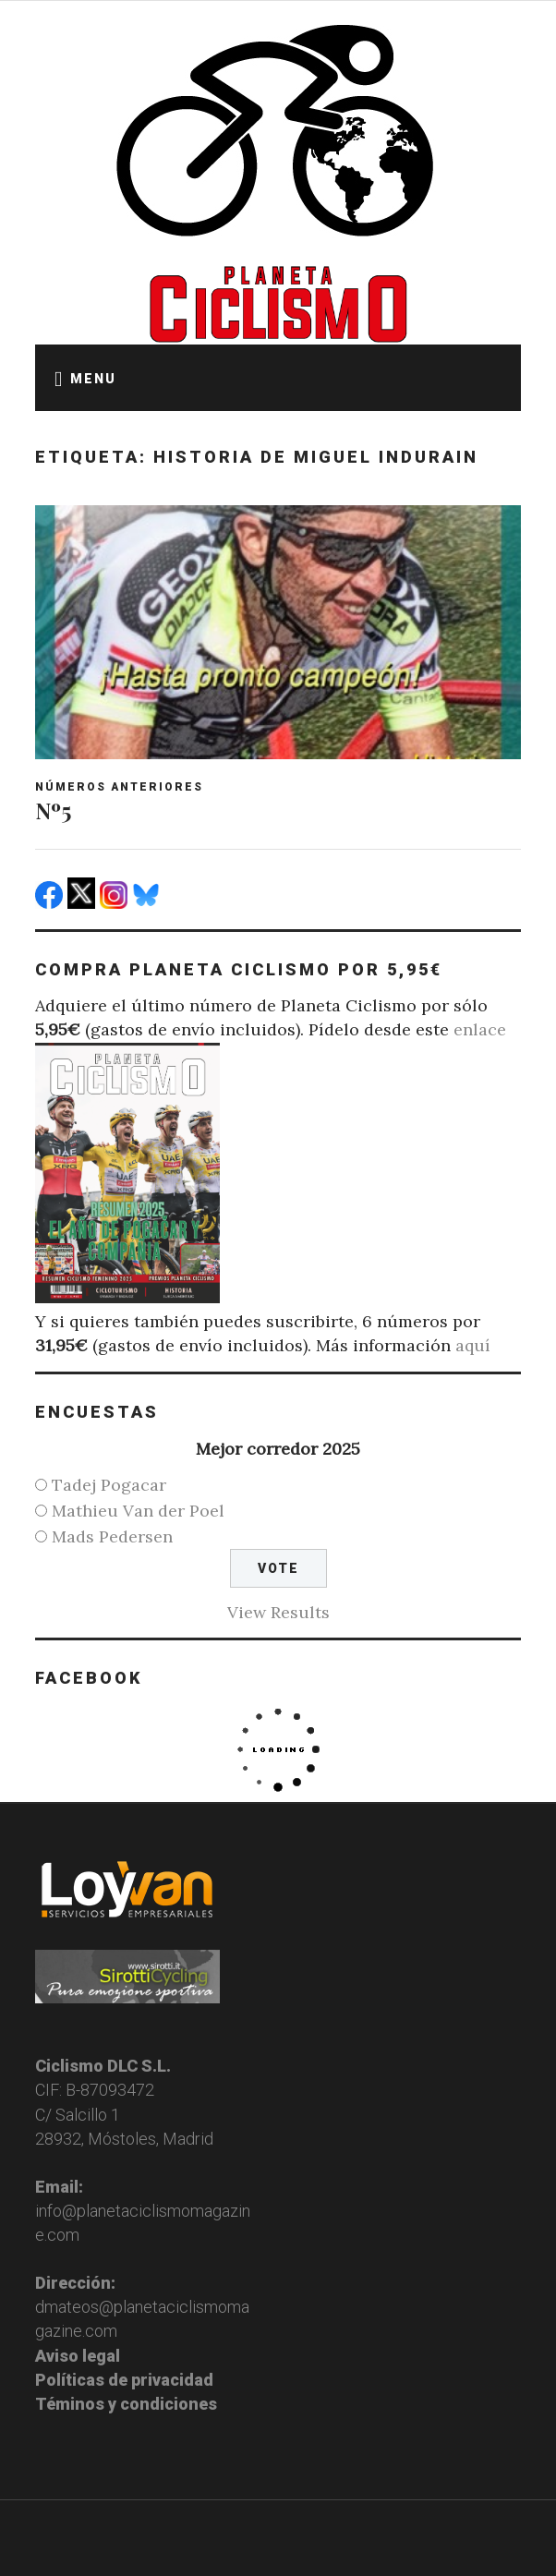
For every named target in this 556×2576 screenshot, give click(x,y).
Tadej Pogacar (109, 1484)
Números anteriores (119, 786)
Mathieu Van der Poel (138, 1510)
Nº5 (53, 810)
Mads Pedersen (112, 1536)
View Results (278, 1612)
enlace (479, 1029)
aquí (472, 1345)
